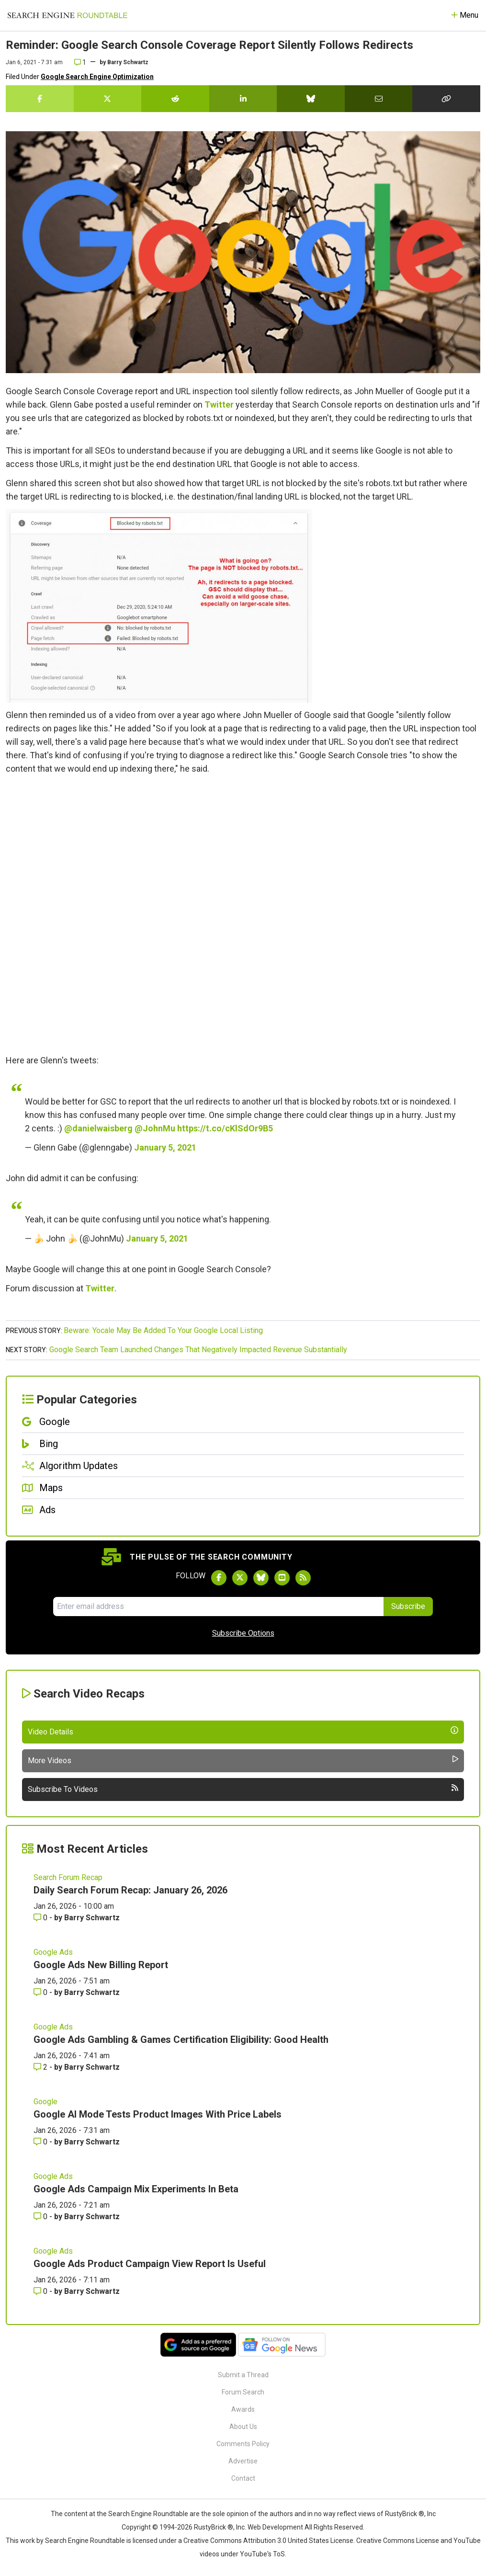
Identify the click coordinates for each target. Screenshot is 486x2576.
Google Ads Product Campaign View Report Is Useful (150, 2263)
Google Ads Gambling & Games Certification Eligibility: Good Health (181, 2039)
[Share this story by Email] (379, 98)
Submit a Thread (243, 2375)
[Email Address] (218, 1606)
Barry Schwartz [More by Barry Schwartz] (92, 1917)
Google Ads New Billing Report (101, 1965)
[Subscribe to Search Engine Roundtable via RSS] (303, 1577)
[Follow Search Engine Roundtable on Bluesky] (261, 1577)
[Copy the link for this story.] (446, 98)
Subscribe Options (243, 1633)
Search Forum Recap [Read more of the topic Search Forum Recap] (68, 1877)
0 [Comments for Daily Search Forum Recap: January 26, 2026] (41, 1917)
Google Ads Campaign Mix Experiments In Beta (136, 2189)
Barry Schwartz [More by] (127, 62)
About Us (243, 2426)
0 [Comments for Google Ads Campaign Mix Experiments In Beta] (41, 2216)
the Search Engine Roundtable (143, 2514)
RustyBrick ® (213, 2527)
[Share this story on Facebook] (40, 98)
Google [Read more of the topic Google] (45, 2101)
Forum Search (243, 2392)
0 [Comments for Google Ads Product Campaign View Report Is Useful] (41, 2291)
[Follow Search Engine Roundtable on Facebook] (218, 1577)
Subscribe (408, 1606)
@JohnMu (155, 1128)
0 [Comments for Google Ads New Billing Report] (41, 1992)
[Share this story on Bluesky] (311, 98)
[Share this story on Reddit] (175, 98)
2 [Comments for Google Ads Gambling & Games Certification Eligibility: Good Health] (41, 2067)
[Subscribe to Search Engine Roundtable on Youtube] (282, 1577)
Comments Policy (243, 2444)
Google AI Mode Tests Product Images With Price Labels (158, 2114)
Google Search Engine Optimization (97, 76)
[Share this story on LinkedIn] (243, 98)
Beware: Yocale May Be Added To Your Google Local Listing (163, 1330)
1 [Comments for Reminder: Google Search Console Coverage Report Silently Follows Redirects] (80, 62)
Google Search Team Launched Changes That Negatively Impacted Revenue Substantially (198, 1349)
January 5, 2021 (165, 1147)
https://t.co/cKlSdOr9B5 (225, 1128)
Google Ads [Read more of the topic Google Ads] (53, 1952)
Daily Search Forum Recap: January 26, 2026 (130, 1890)
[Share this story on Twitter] (108, 98)
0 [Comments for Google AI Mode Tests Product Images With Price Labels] (41, 2141)
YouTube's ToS (262, 2554)
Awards (243, 2409)
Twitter (219, 404)
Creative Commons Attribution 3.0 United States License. (269, 2540)
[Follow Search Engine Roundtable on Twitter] (240, 1577)
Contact (243, 2478)
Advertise (243, 2461)
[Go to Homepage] (67, 15)
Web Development (275, 2527)
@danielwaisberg (98, 1128)
